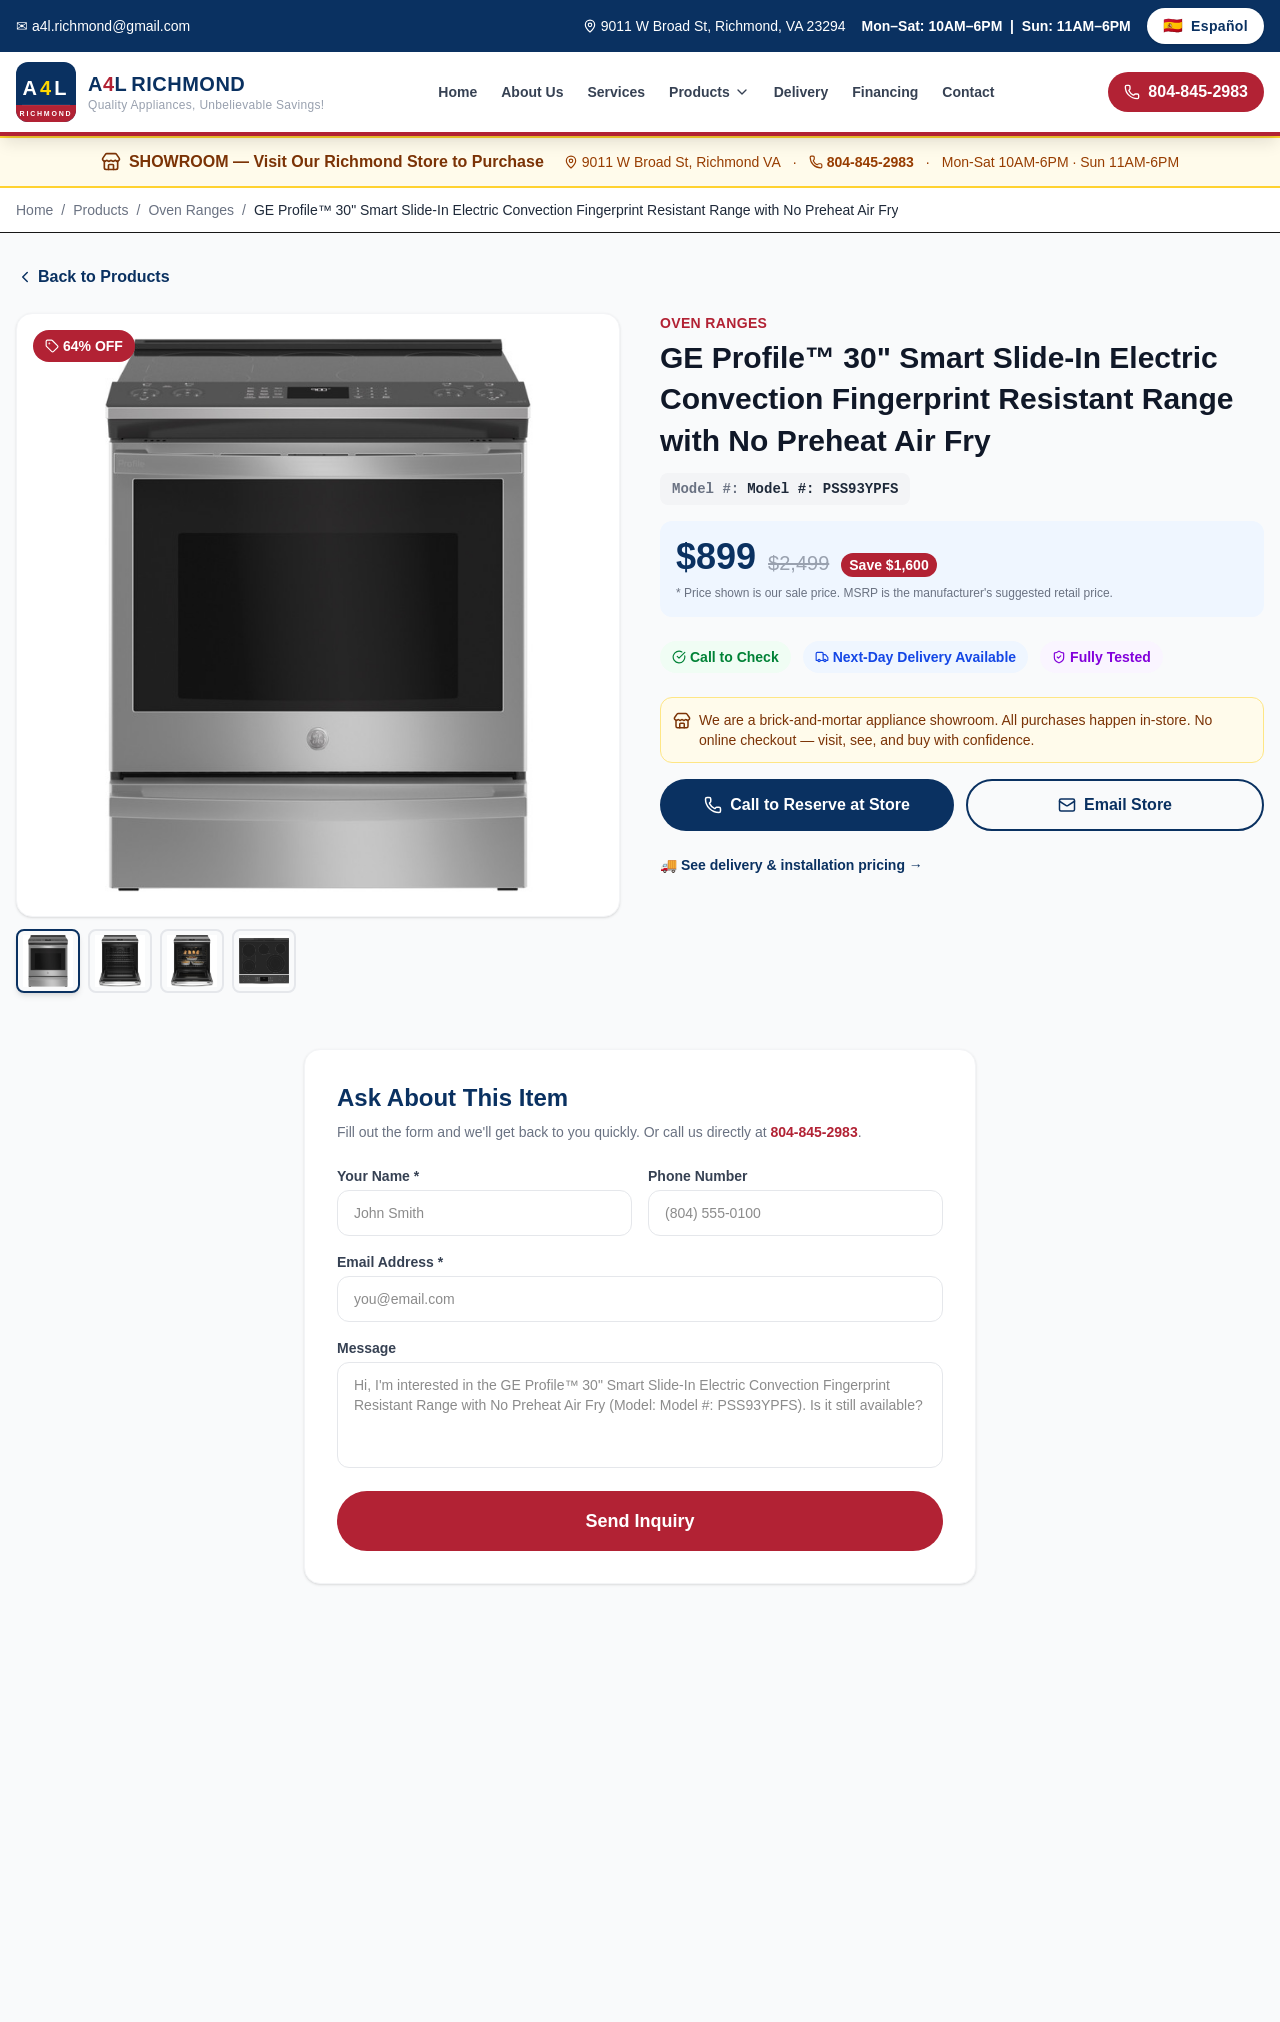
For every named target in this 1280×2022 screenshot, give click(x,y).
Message (366, 1348)
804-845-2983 (1186, 91)
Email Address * (390, 1262)
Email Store (1115, 805)
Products (709, 92)
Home (457, 92)
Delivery (801, 92)
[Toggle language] (1205, 26)
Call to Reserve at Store (807, 805)
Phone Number (698, 1176)
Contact (968, 92)
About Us (532, 92)
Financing (885, 92)
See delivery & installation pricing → (802, 865)
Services (616, 92)
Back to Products (93, 277)
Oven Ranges (191, 210)
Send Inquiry (639, 1521)
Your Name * (378, 1176)
